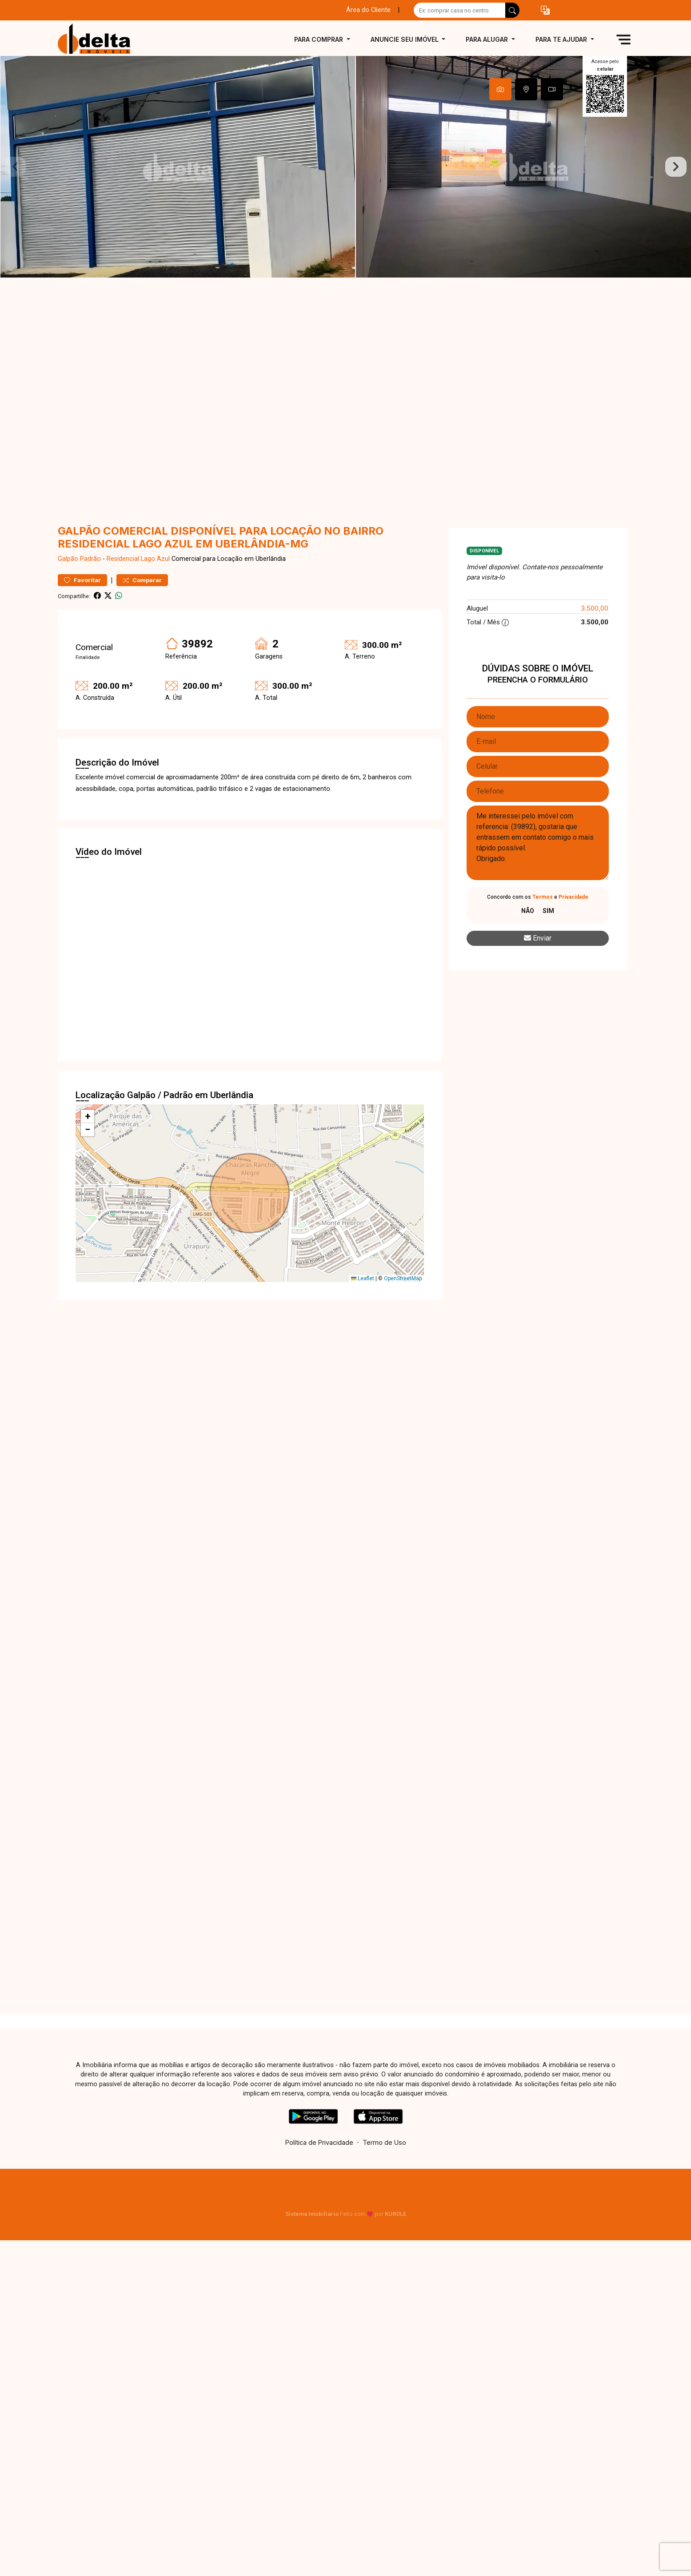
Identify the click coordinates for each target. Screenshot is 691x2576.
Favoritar (82, 580)
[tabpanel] (345, 167)
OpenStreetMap (403, 1278)
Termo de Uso (384, 2142)
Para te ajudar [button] (562, 39)
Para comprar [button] (319, 39)
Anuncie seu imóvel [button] (405, 39)
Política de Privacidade (319, 2142)
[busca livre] (512, 10)
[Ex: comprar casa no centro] (460, 10)
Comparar (142, 580)
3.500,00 (594, 608)
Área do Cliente (368, 10)
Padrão (90, 559)
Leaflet (362, 1278)
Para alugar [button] (488, 39)
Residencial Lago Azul (138, 559)
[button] (545, 10)
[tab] (500, 89)
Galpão (68, 559)
